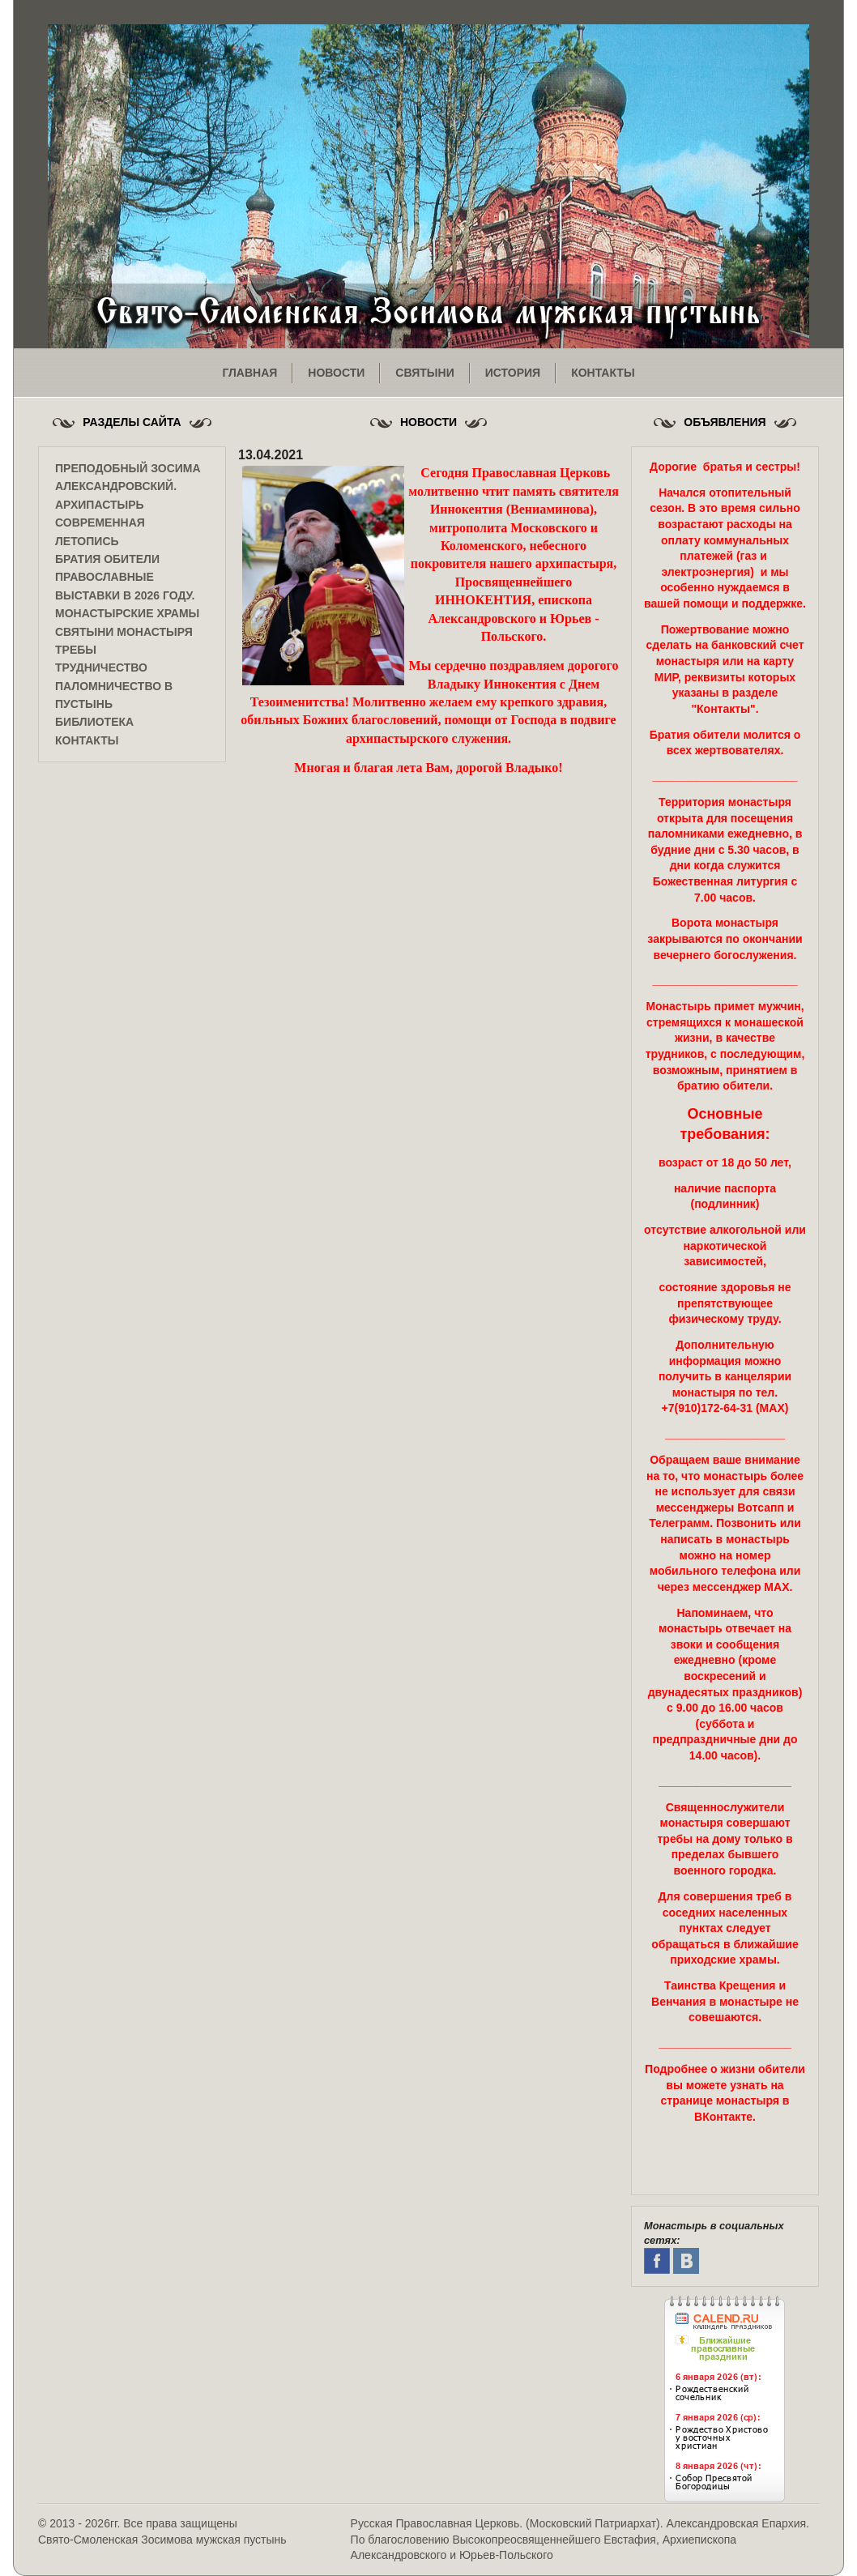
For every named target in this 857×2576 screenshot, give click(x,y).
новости (336, 372)
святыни (424, 372)
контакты (602, 372)
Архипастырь (99, 504)
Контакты (86, 740)
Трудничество (101, 667)
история (512, 372)
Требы (75, 649)
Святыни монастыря (124, 631)
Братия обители (107, 558)
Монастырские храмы (127, 613)
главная (249, 372)
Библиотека (94, 721)
